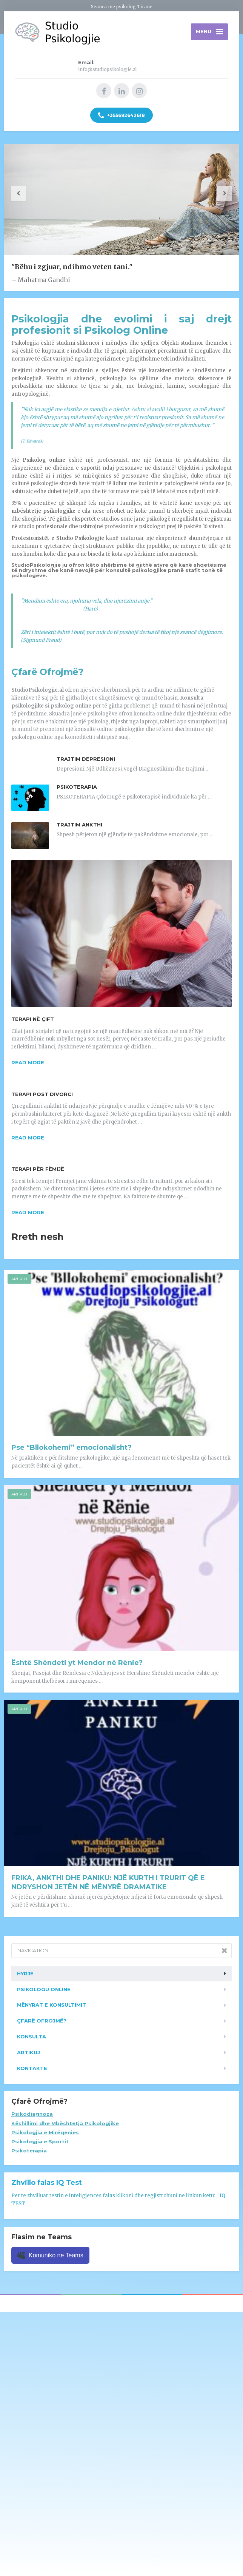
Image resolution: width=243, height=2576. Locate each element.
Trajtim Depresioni (86, 759)
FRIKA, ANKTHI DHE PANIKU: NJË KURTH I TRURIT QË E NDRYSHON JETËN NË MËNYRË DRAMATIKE (108, 1882)
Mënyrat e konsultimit (51, 2005)
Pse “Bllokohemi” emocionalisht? (71, 1448)
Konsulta (31, 2037)
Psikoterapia (77, 787)
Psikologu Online (44, 1989)
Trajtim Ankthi (79, 825)
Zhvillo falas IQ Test (46, 2182)
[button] (18, 194)
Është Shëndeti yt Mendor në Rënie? (77, 1663)
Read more (27, 1063)
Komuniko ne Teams (50, 2255)
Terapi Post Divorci (42, 1094)
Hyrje (25, 1974)
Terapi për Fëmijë (37, 1169)
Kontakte (32, 2068)
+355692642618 (121, 116)
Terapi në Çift (32, 1019)
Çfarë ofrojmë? (41, 2021)
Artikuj (19, 1279)
